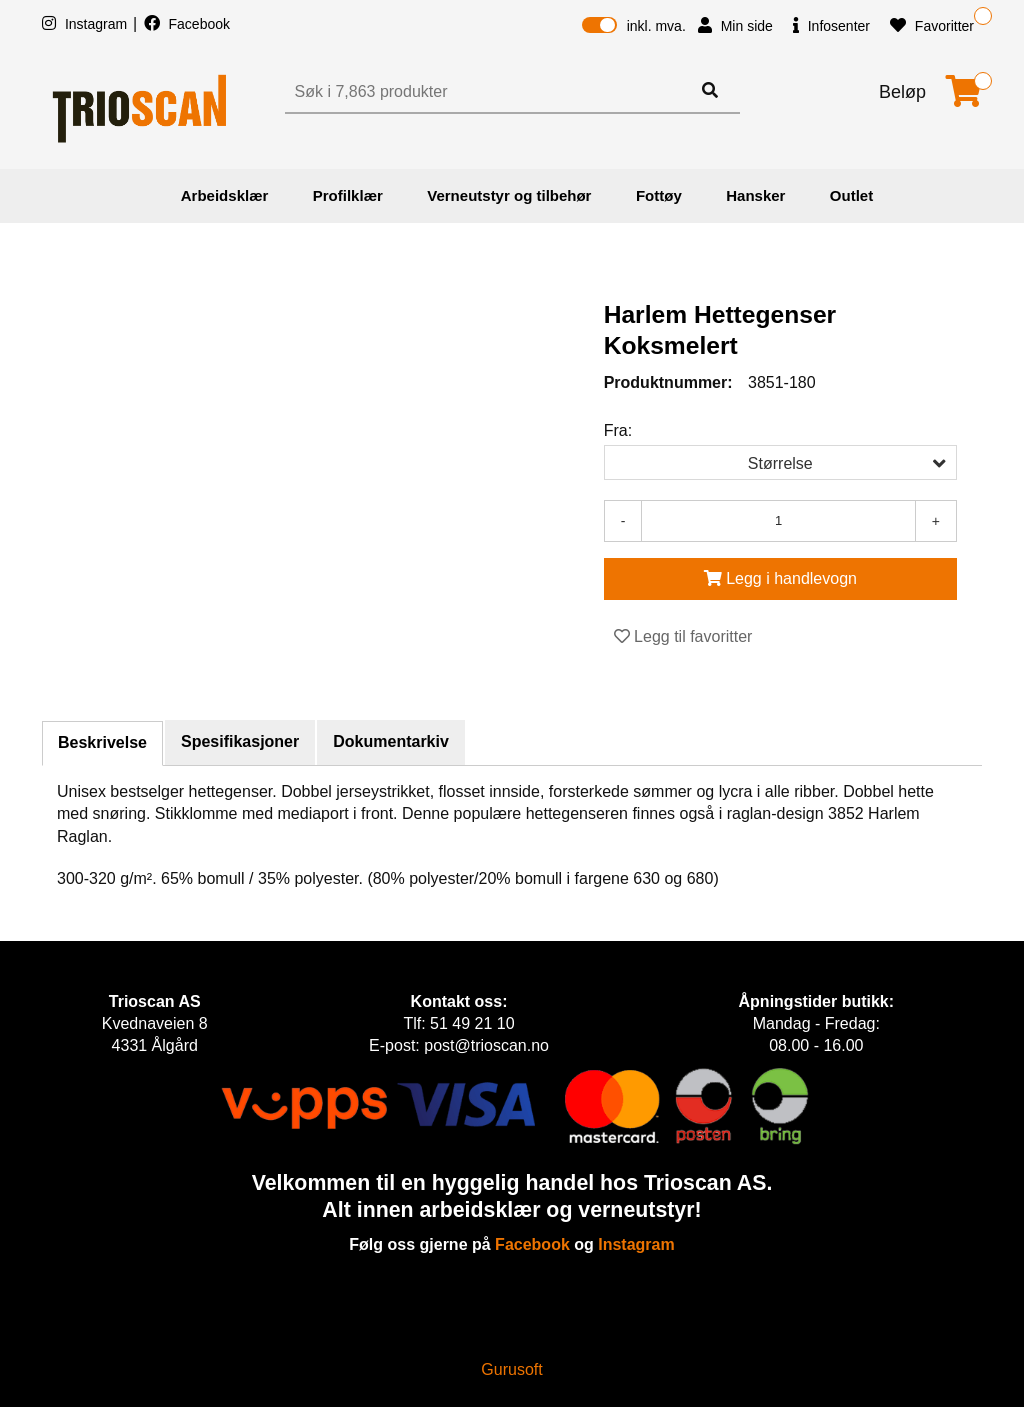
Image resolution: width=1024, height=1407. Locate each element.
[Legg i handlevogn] (780, 579)
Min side (735, 25)
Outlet (851, 195)
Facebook (187, 24)
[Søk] (490, 92)
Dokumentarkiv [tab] (391, 741)
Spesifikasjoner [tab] (240, 741)
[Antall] (778, 521)
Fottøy (659, 195)
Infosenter (831, 25)
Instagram (86, 24)
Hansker (755, 195)
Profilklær (348, 195)
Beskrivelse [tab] (102, 742)
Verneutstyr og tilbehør (509, 195)
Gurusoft (511, 1369)
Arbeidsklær (225, 195)
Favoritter (932, 25)
